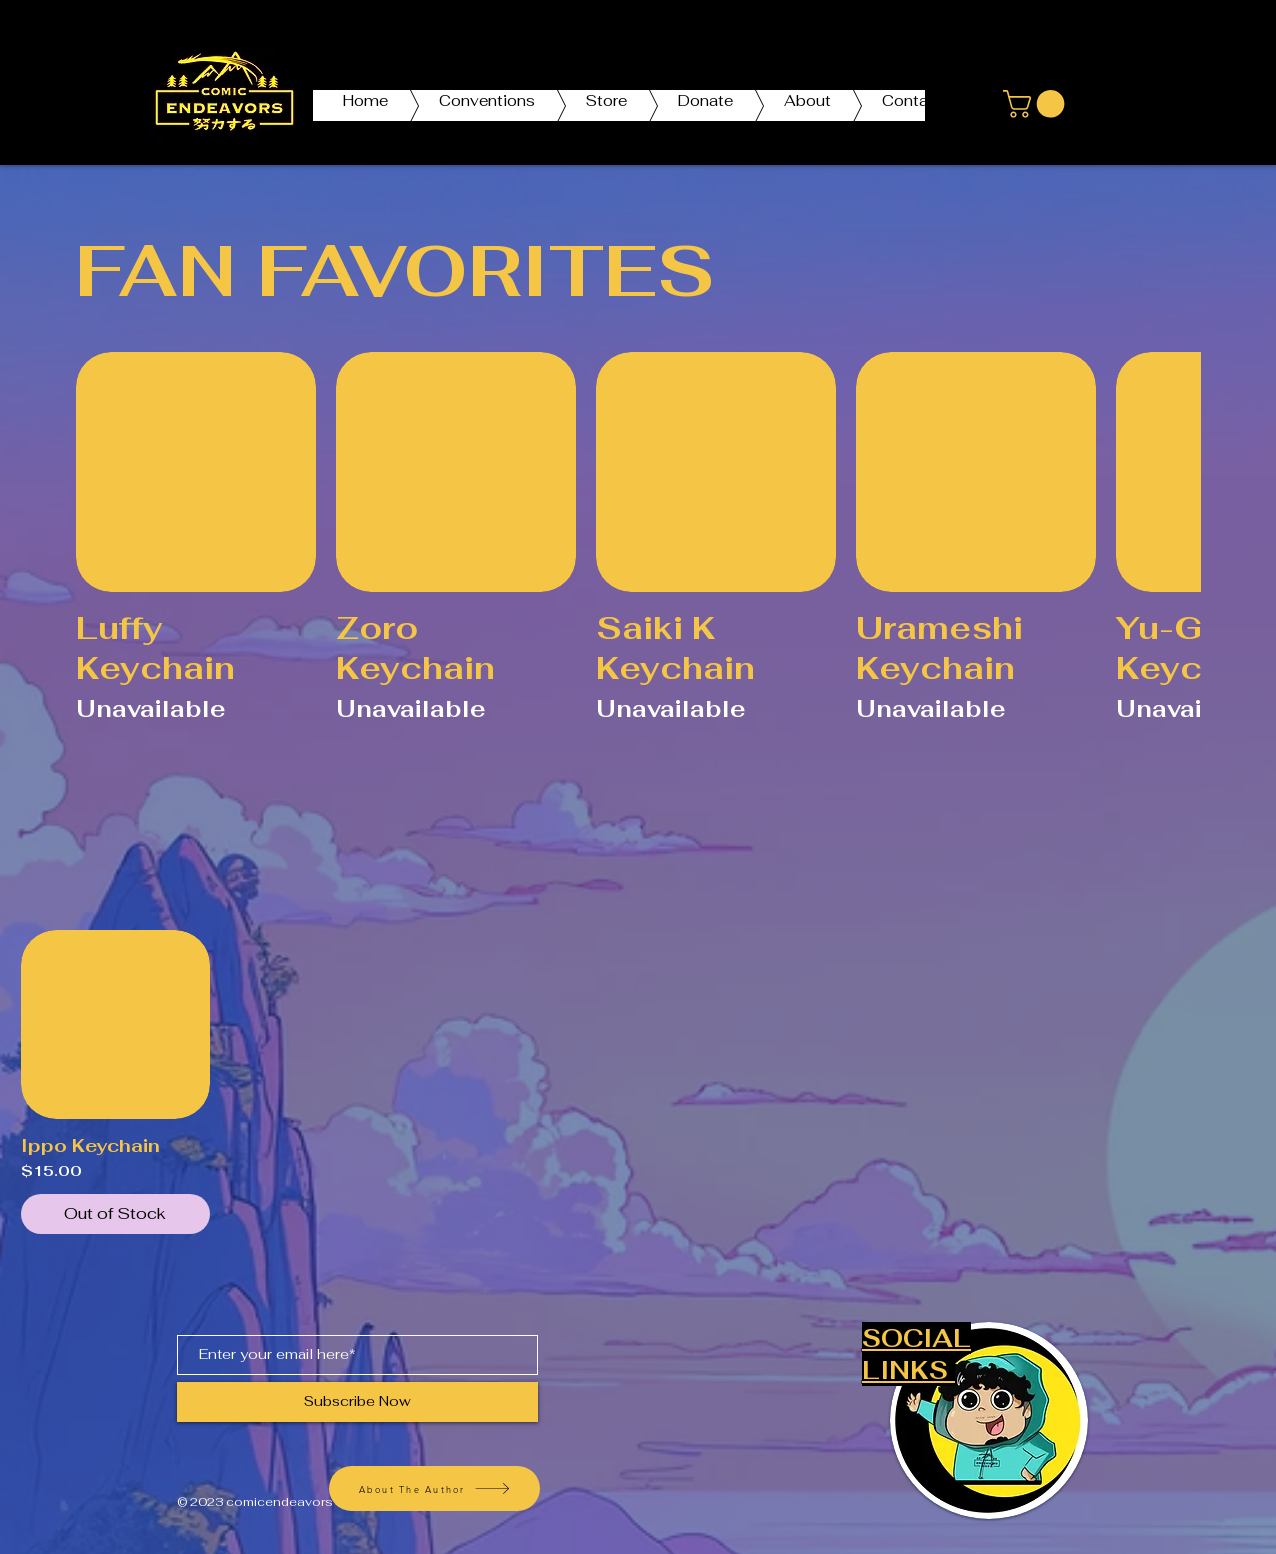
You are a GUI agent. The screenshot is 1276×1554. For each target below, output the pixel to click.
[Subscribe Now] (357, 1402)
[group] (638, 559)
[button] (1037, 104)
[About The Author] (434, 1488)
